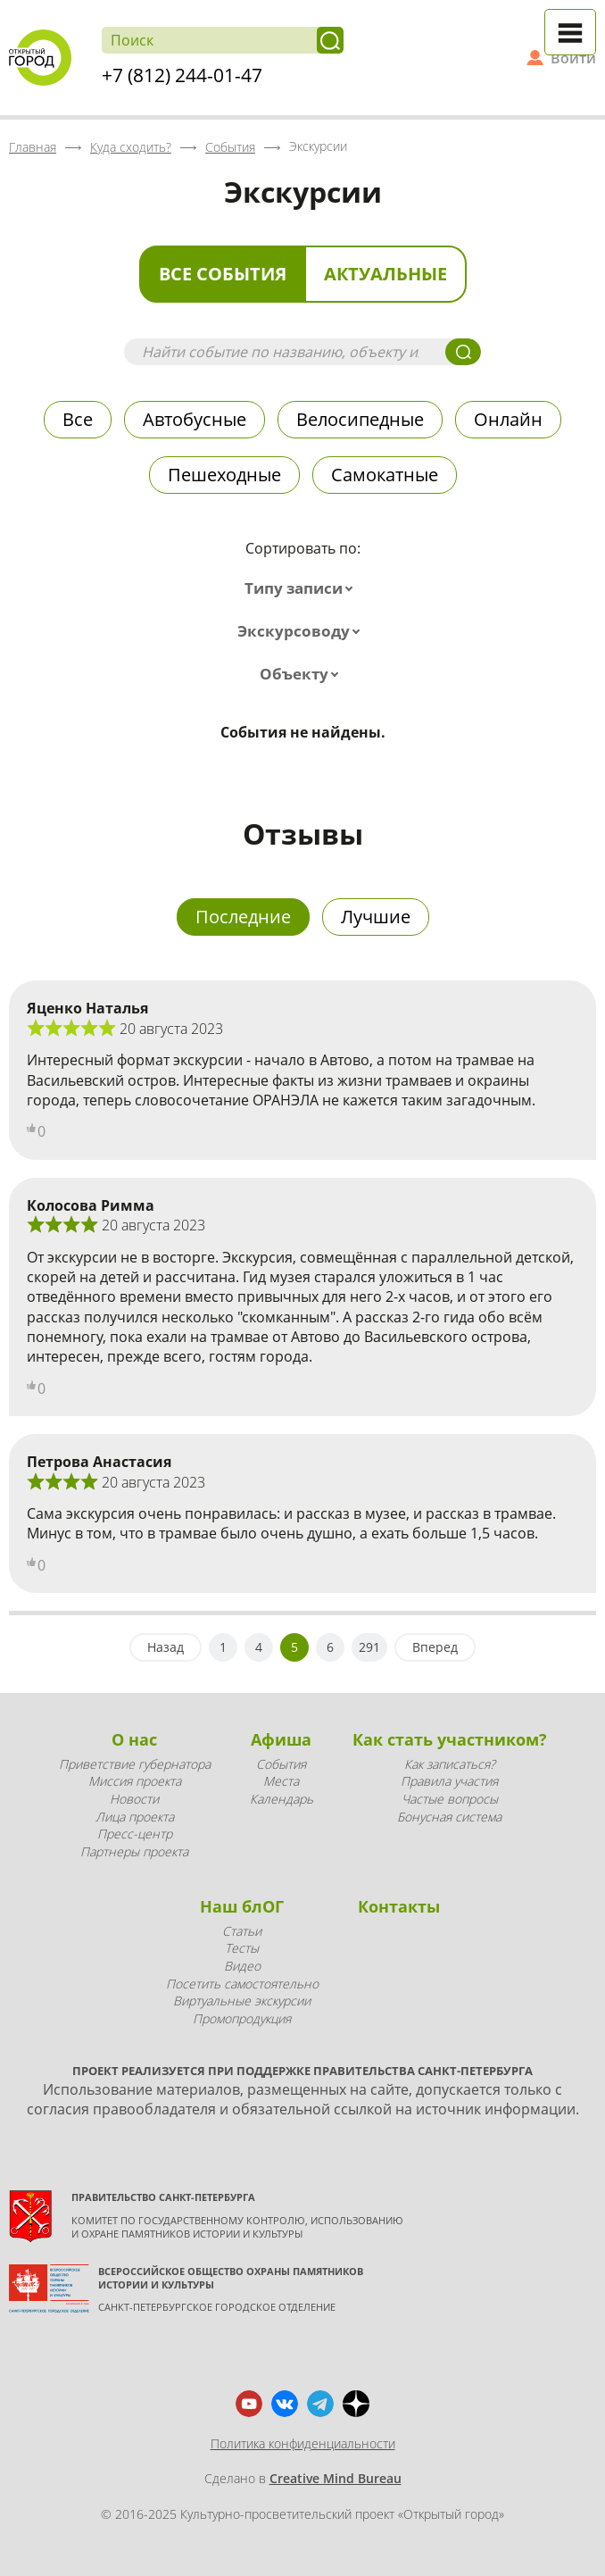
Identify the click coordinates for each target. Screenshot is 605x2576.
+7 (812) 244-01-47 (182, 75)
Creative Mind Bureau (335, 2478)
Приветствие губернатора (135, 1763)
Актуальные (385, 274)
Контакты (399, 1906)
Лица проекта (134, 1816)
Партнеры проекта (134, 1851)
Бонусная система (449, 1816)
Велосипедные (360, 419)
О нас (134, 1739)
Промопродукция (242, 2018)
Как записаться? (449, 1763)
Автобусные (194, 419)
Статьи (241, 1930)
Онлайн (508, 419)
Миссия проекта (134, 1780)
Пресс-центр (134, 1833)
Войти (573, 58)
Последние (243, 917)
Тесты (242, 1947)
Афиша (281, 1739)
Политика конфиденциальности (303, 2443)
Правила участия (449, 1780)
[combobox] (302, 588)
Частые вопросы (450, 1798)
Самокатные (384, 475)
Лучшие (375, 917)
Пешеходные (224, 475)
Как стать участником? (449, 1739)
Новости (134, 1798)
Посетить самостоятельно (242, 1983)
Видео (242, 1965)
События (281, 1763)
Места (281, 1780)
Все (77, 419)
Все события (222, 274)
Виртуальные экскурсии (242, 2000)
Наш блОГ (242, 1906)
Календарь (281, 1798)
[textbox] (302, 588)
